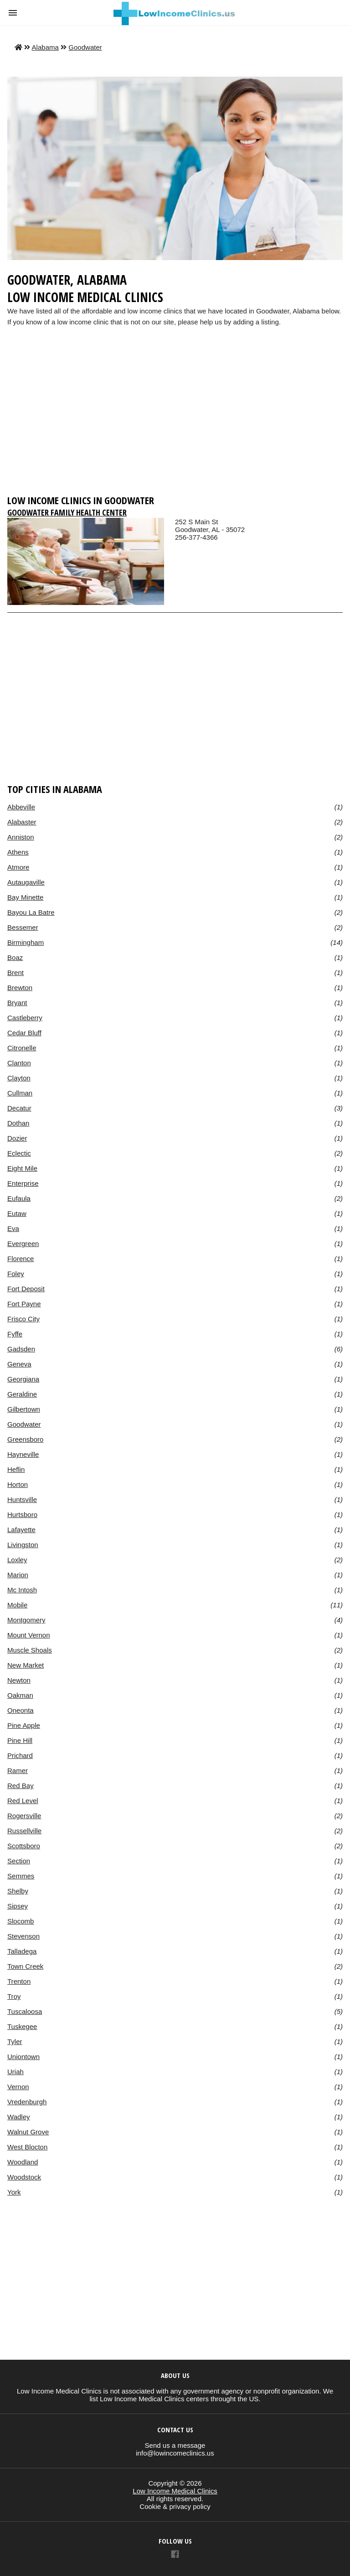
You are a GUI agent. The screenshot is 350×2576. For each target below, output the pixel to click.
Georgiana (23, 1379)
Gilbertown (23, 1409)
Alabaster (21, 822)
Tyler (14, 2041)
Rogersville (24, 1816)
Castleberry (24, 1018)
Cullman (19, 1093)
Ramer (17, 1770)
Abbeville (21, 807)
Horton (17, 1484)
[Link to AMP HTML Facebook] (175, 2555)
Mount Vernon (28, 1635)
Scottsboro (23, 1846)
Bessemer (22, 927)
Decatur (19, 1108)
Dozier (17, 1138)
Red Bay (20, 1785)
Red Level (22, 1800)
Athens (18, 852)
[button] (12, 12)
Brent (15, 972)
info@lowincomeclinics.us (175, 2453)
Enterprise (23, 1183)
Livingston (22, 1545)
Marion (17, 1575)
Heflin (16, 1469)
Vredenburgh (26, 2102)
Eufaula (19, 1198)
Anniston (20, 837)
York (14, 2192)
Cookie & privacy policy (174, 2506)
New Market (25, 1665)
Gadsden (21, 1349)
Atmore (18, 867)
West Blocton (27, 2147)
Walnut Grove (28, 2132)
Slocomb (20, 1921)
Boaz (15, 957)
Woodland (22, 2162)
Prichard (20, 1755)
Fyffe (14, 1334)
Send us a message (175, 2445)
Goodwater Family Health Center (67, 512)
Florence (20, 1258)
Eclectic (19, 1153)
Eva (13, 1228)
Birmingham (25, 942)
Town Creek (25, 1966)
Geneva (19, 1364)
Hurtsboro (22, 1514)
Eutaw (16, 1213)
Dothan (18, 1123)
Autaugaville (26, 882)
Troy (14, 1996)
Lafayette (21, 1529)
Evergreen (23, 1243)
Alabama (45, 47)
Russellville (24, 1831)
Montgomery (26, 1620)
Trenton (19, 1981)
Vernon (18, 2087)
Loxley (17, 1560)
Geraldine (22, 1394)
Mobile (17, 1605)
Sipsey (17, 1906)
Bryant (17, 1002)
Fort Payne (24, 1304)
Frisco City (23, 1319)
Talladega (21, 1951)
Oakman (20, 1695)
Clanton (19, 1063)
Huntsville (22, 1499)
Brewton (19, 987)
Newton (19, 1680)
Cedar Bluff (24, 1033)
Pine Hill (19, 1740)
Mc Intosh (22, 1590)
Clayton (19, 1078)
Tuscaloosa (24, 2011)
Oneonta (20, 1710)
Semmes (20, 1876)
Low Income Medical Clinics (175, 2491)
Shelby (17, 1891)
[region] (175, 419)
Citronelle (21, 1048)
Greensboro (25, 1439)
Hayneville (23, 1454)
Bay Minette (25, 897)
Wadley (18, 2117)
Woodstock (24, 2177)
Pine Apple (23, 1725)
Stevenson (23, 1936)
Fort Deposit (26, 1289)
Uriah (15, 2071)
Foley (15, 1274)
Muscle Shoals (29, 1650)
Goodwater (85, 47)
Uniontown (23, 2056)
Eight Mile (22, 1168)
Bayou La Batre (31, 912)
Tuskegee (22, 2026)
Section (18, 1861)
